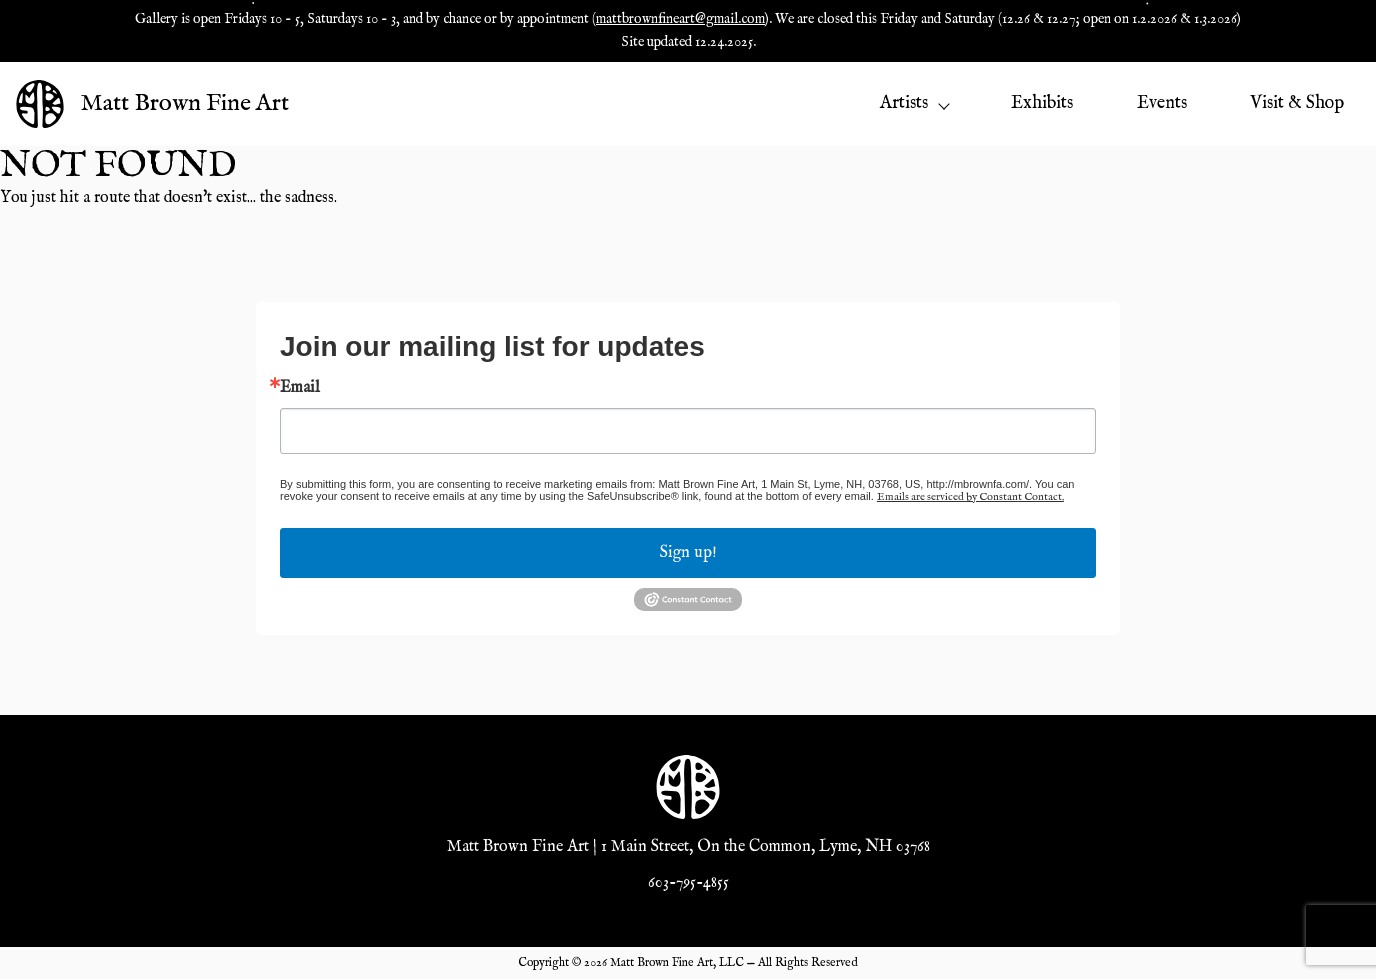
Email (300, 388)
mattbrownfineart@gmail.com (680, 19)
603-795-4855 (688, 883)
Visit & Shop (1297, 103)
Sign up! (688, 553)
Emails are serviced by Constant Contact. (970, 497)
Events (1162, 103)
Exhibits (1042, 103)
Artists (914, 103)
